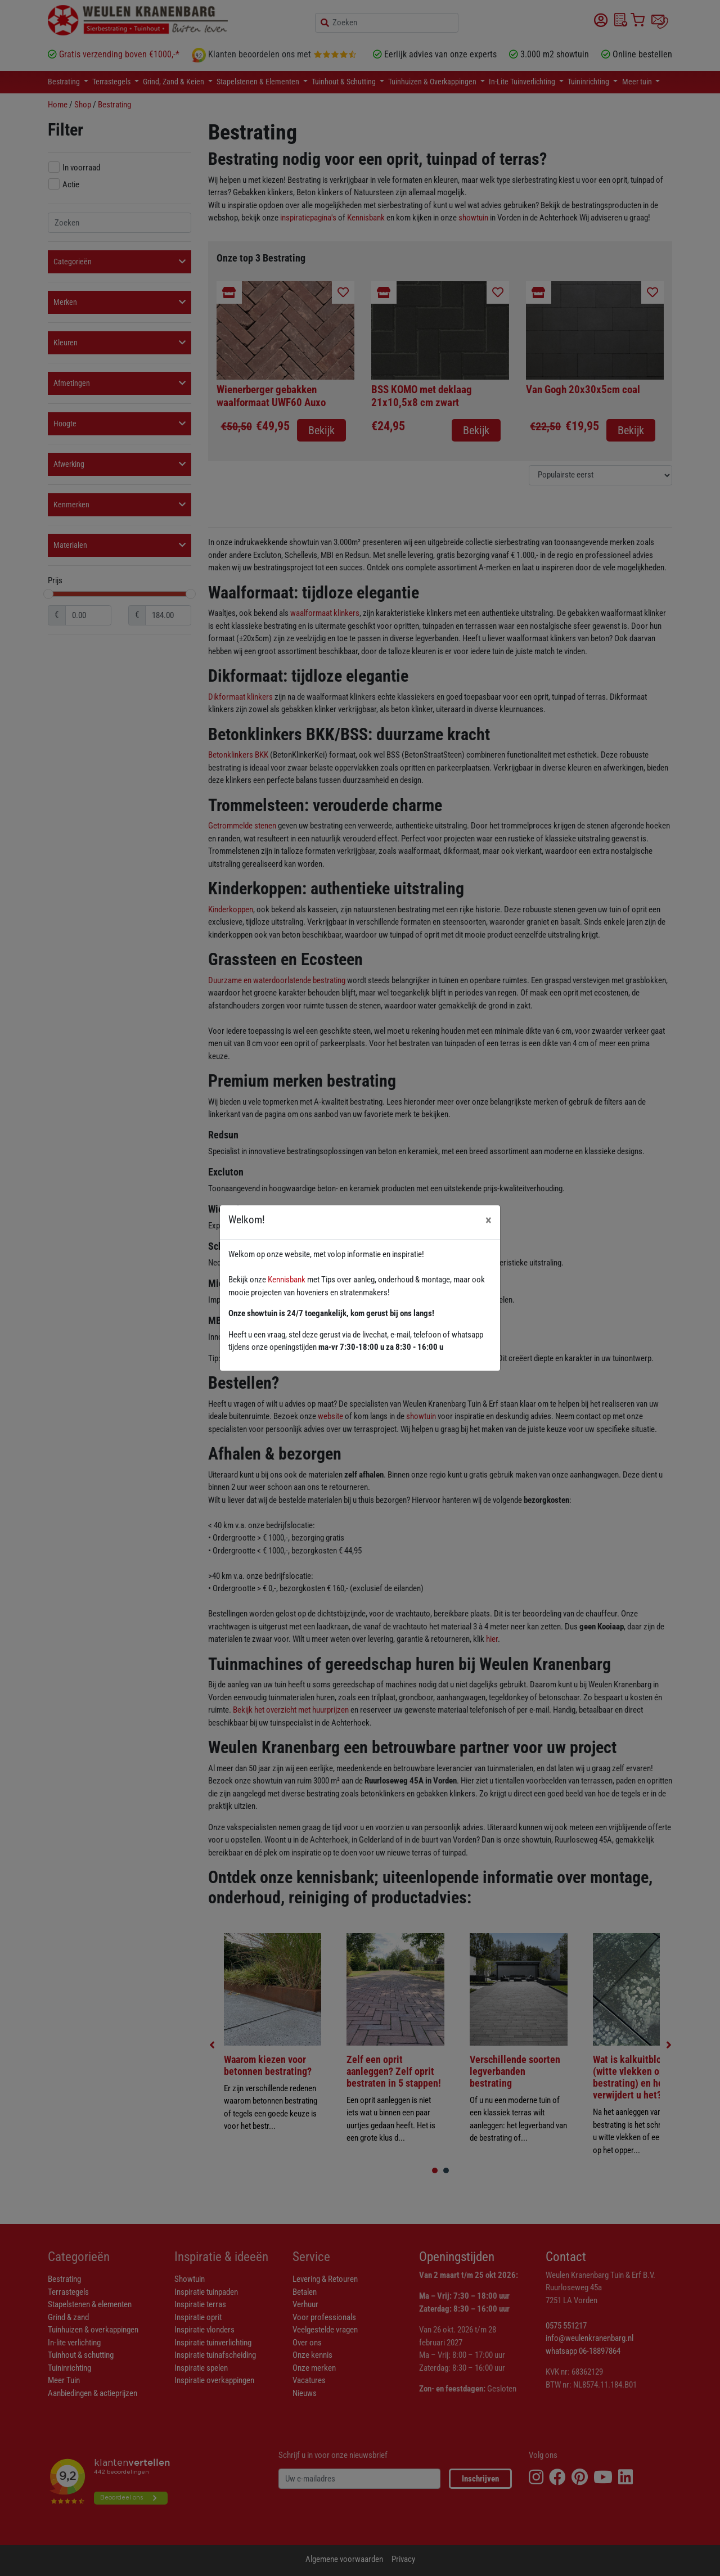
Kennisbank (286, 1280)
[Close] (488, 1220)
